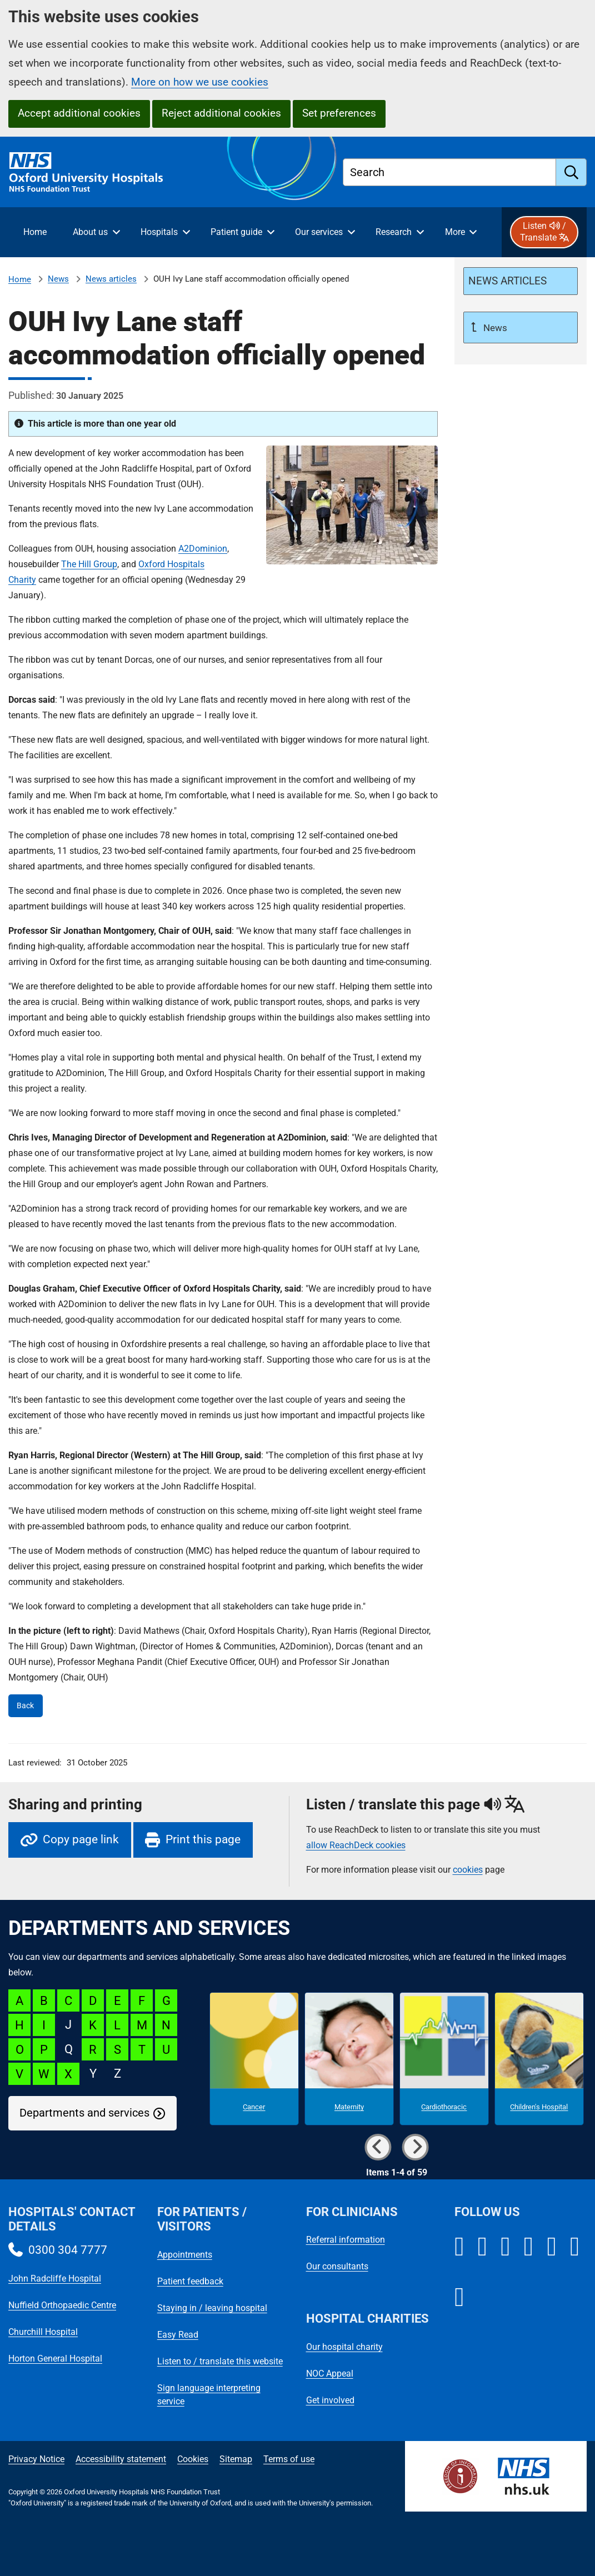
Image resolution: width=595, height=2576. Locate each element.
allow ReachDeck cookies (356, 1845)
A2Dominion (202, 548)
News (58, 279)
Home (19, 279)
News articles (111, 279)
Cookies (192, 2459)
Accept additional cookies (79, 113)
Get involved (330, 2400)
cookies (468, 1869)
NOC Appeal (329, 2373)
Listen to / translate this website (220, 2361)
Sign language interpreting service (209, 2395)
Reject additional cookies (221, 113)
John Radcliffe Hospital (54, 2278)
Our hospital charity (344, 2347)
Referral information (345, 2239)
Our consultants (337, 2266)
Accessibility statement (121, 2459)
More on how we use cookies (199, 82)
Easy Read (177, 2334)
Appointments (184, 2254)
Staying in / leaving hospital (212, 2308)
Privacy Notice (36, 2459)
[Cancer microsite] (254, 2059)
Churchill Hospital (43, 2332)
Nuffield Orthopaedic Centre (62, 2305)
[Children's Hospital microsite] (539, 2059)
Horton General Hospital (55, 2358)
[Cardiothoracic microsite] (444, 2059)
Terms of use (288, 2459)
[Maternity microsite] (349, 2059)
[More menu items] (460, 232)
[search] (571, 172)
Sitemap (235, 2459)
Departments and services (84, 2113)
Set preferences (339, 113)
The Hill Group (89, 564)
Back (25, 1705)
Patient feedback (190, 2281)
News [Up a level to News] (494, 327)
